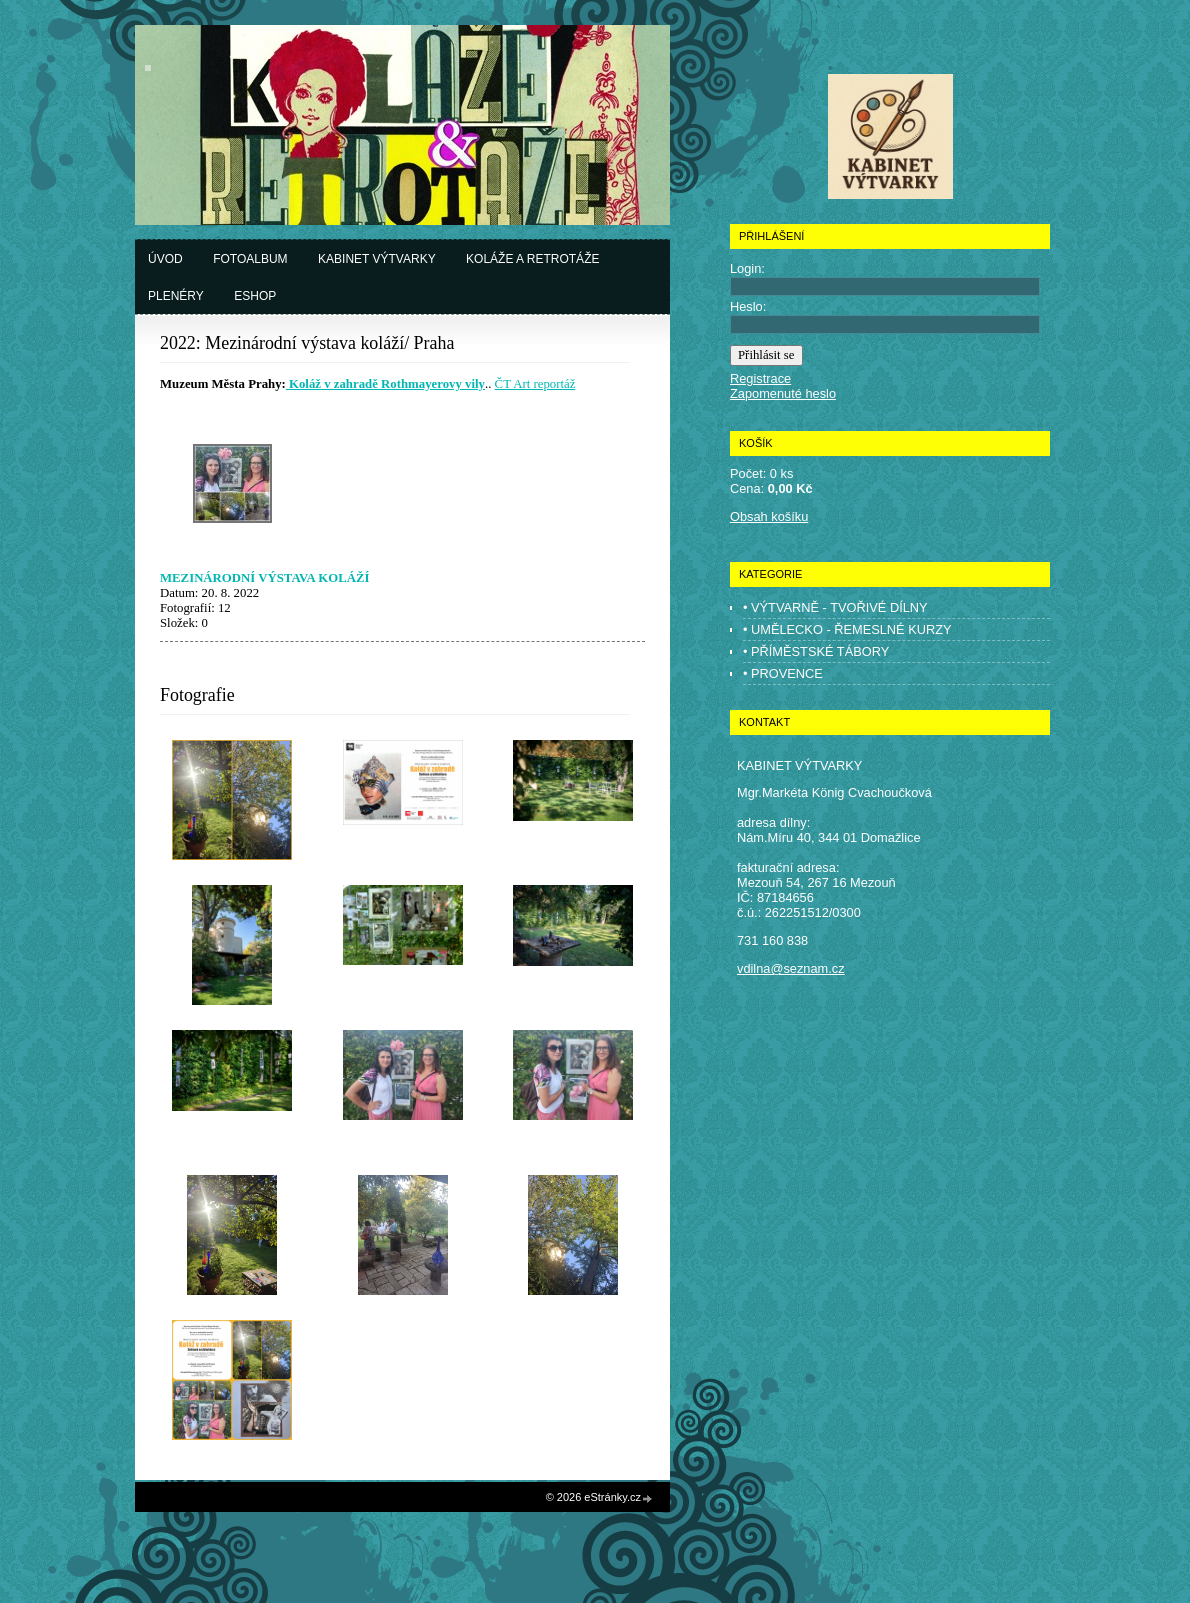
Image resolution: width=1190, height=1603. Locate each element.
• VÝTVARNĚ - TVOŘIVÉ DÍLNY (835, 607)
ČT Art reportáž (535, 384)
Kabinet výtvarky (377, 259)
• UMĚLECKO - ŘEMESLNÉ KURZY (847, 629)
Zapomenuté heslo (783, 393)
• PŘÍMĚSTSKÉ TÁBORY (816, 651)
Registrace (760, 378)
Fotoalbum (250, 259)
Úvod (165, 259)
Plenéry (176, 296)
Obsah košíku (769, 516)
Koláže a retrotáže (532, 259)
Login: (747, 268)
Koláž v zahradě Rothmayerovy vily (385, 384)
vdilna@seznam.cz (791, 968)
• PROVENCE (783, 673)
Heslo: (748, 306)
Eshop (255, 296)
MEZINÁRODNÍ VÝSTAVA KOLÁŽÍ (265, 578)
